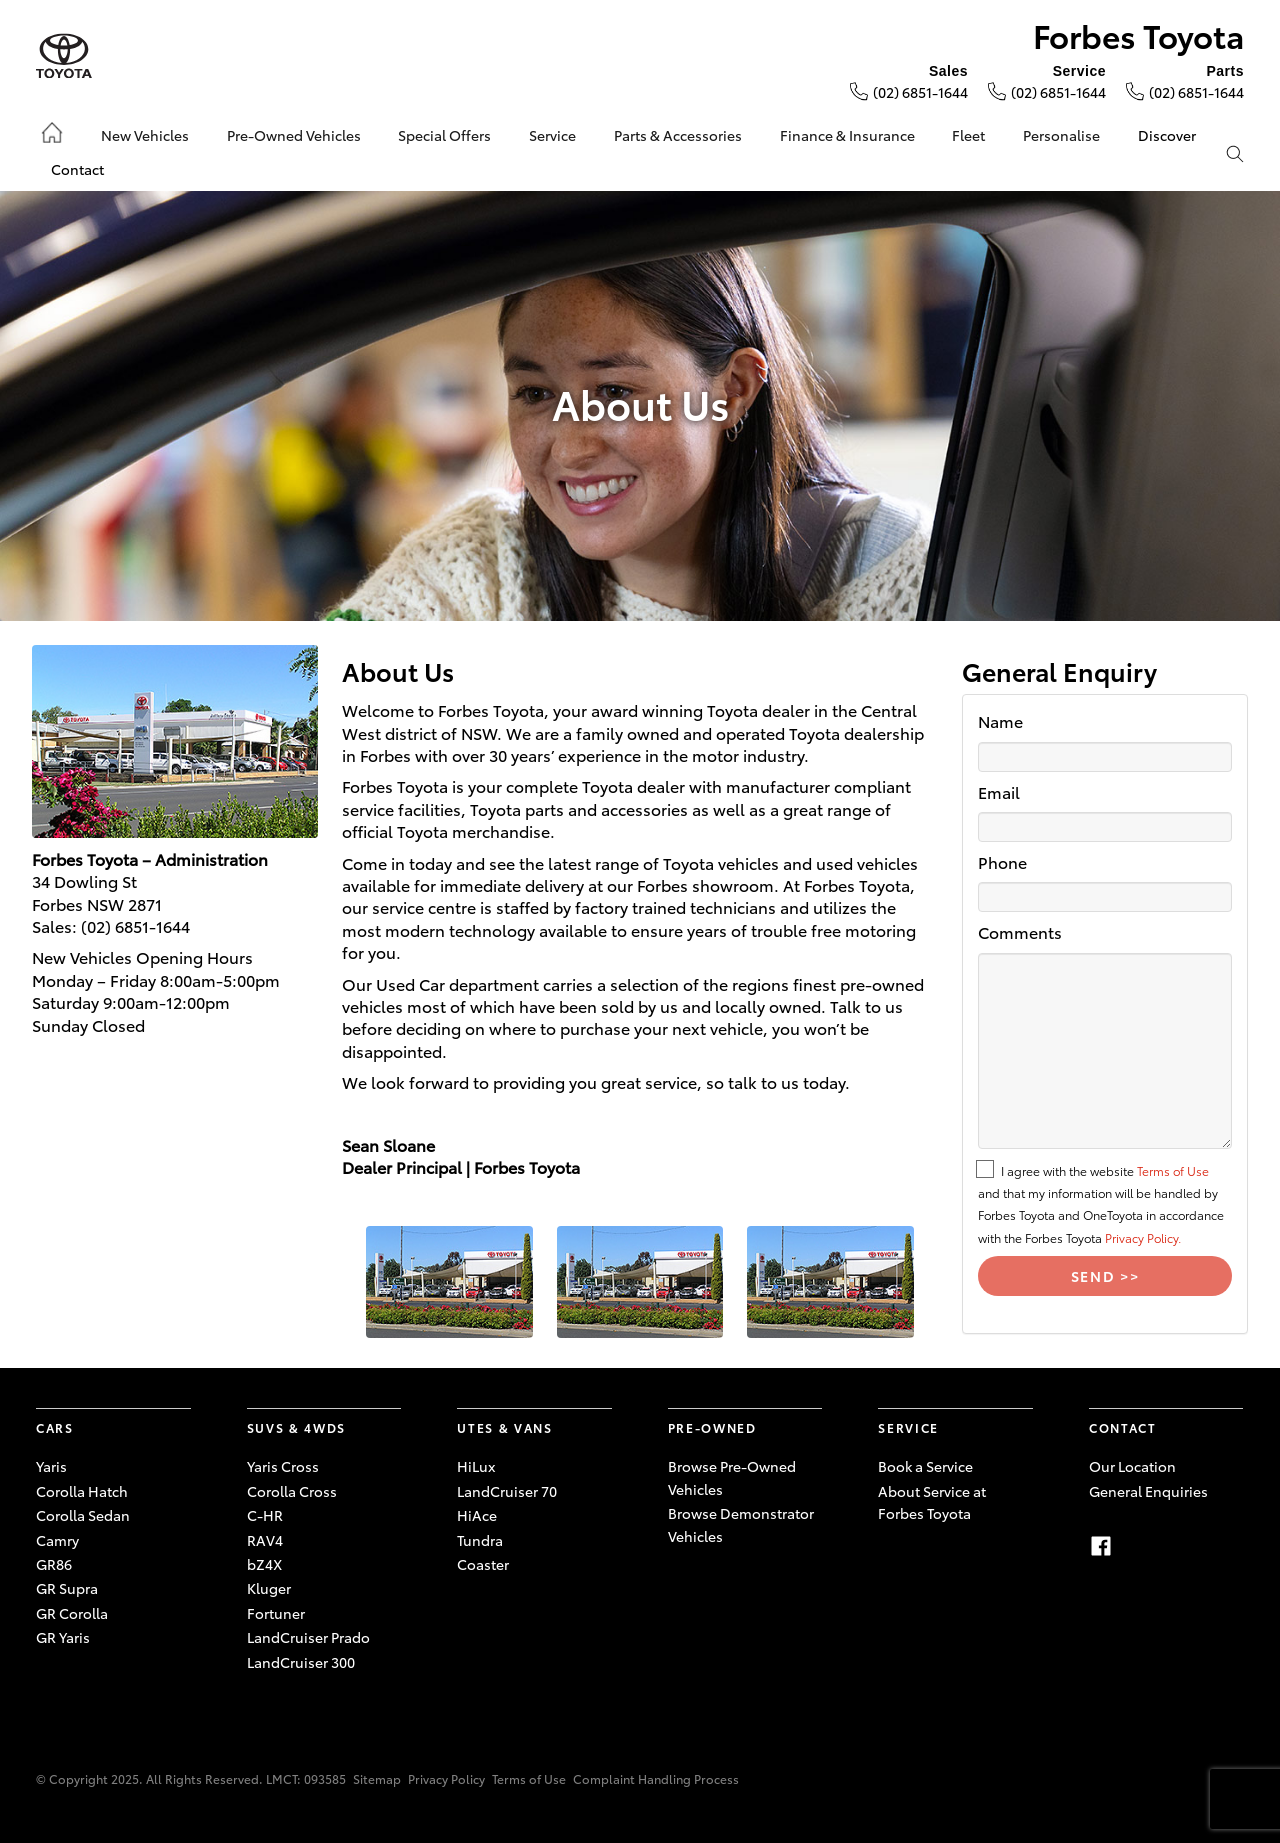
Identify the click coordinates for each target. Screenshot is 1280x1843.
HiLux (476, 1466)
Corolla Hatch (82, 1491)
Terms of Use (1173, 1170)
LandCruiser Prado (308, 1637)
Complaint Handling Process (656, 1778)
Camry (57, 1540)
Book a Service (925, 1466)
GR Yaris (63, 1637)
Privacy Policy (446, 1778)
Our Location (1132, 1466)
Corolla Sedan (83, 1515)
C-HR (265, 1515)
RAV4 (265, 1540)
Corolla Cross (292, 1491)
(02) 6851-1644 (920, 92)
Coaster (483, 1564)
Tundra (480, 1540)
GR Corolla (72, 1613)
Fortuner (276, 1613)
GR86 (54, 1564)
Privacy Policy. (1143, 1237)
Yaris (51, 1466)
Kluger (269, 1588)
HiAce (477, 1515)
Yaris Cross (283, 1466)
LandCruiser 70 (507, 1491)
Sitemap (377, 1778)
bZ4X (264, 1564)
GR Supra (67, 1588)
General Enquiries (1148, 1491)
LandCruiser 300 (301, 1662)
